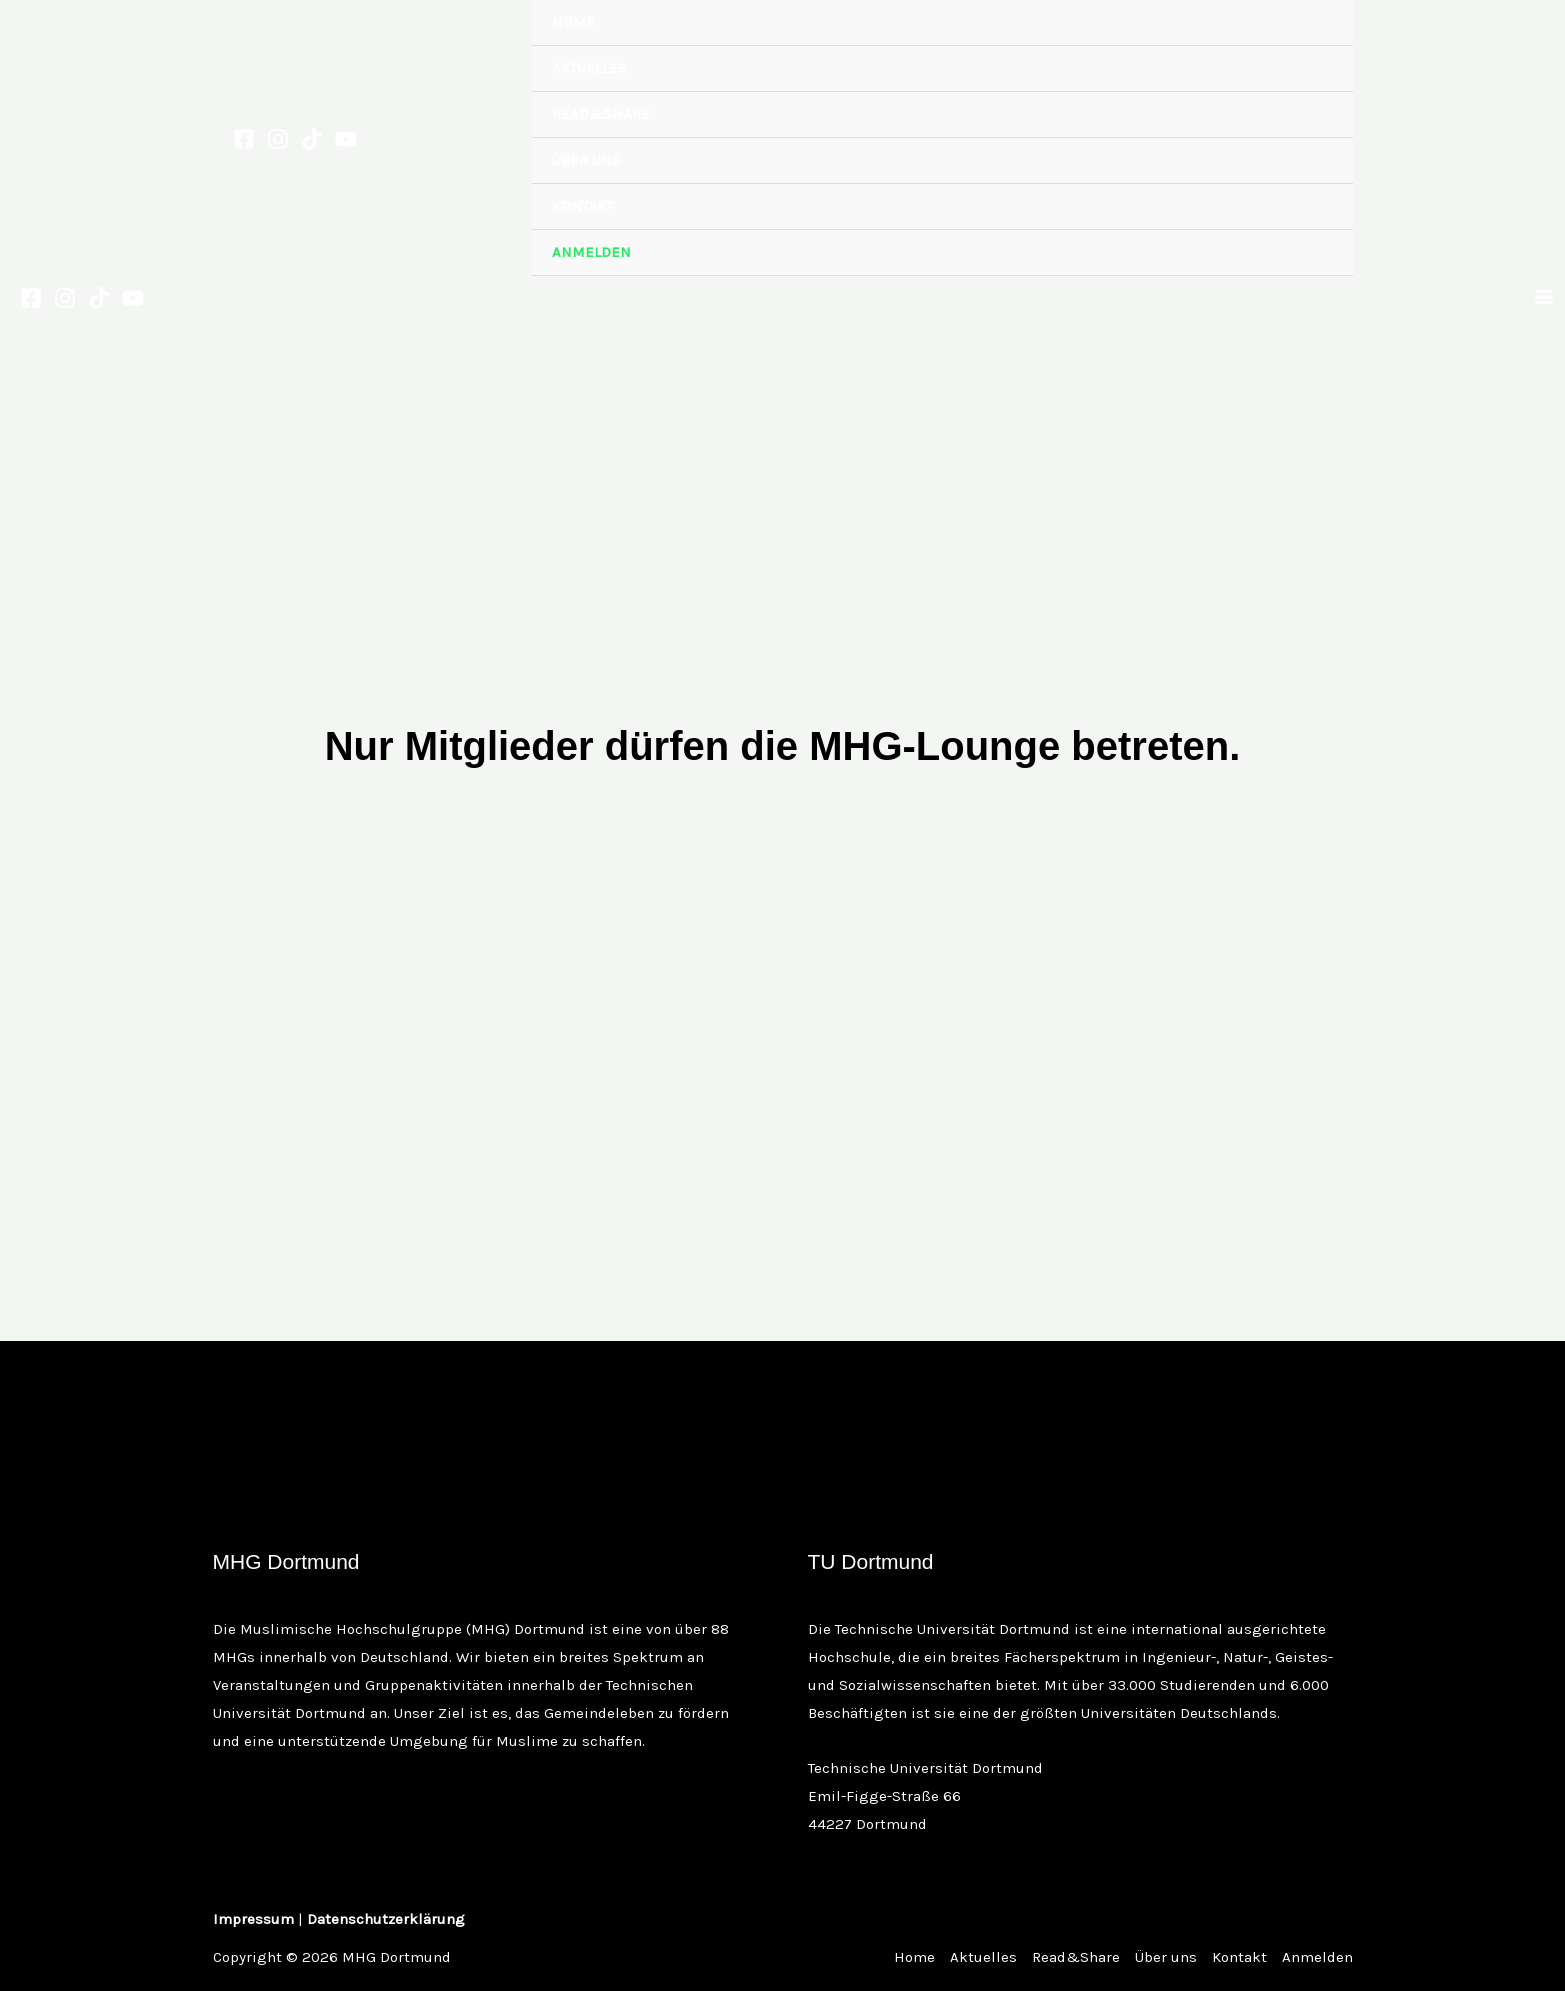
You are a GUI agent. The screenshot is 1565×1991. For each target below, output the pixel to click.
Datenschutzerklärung (386, 1919)
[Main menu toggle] (1544, 297)
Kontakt (582, 206)
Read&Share (601, 114)
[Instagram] (278, 139)
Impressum (253, 1919)
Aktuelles (589, 68)
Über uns (586, 160)
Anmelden (591, 252)
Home (573, 22)
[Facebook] (244, 139)
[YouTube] (346, 139)
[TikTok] (312, 139)
